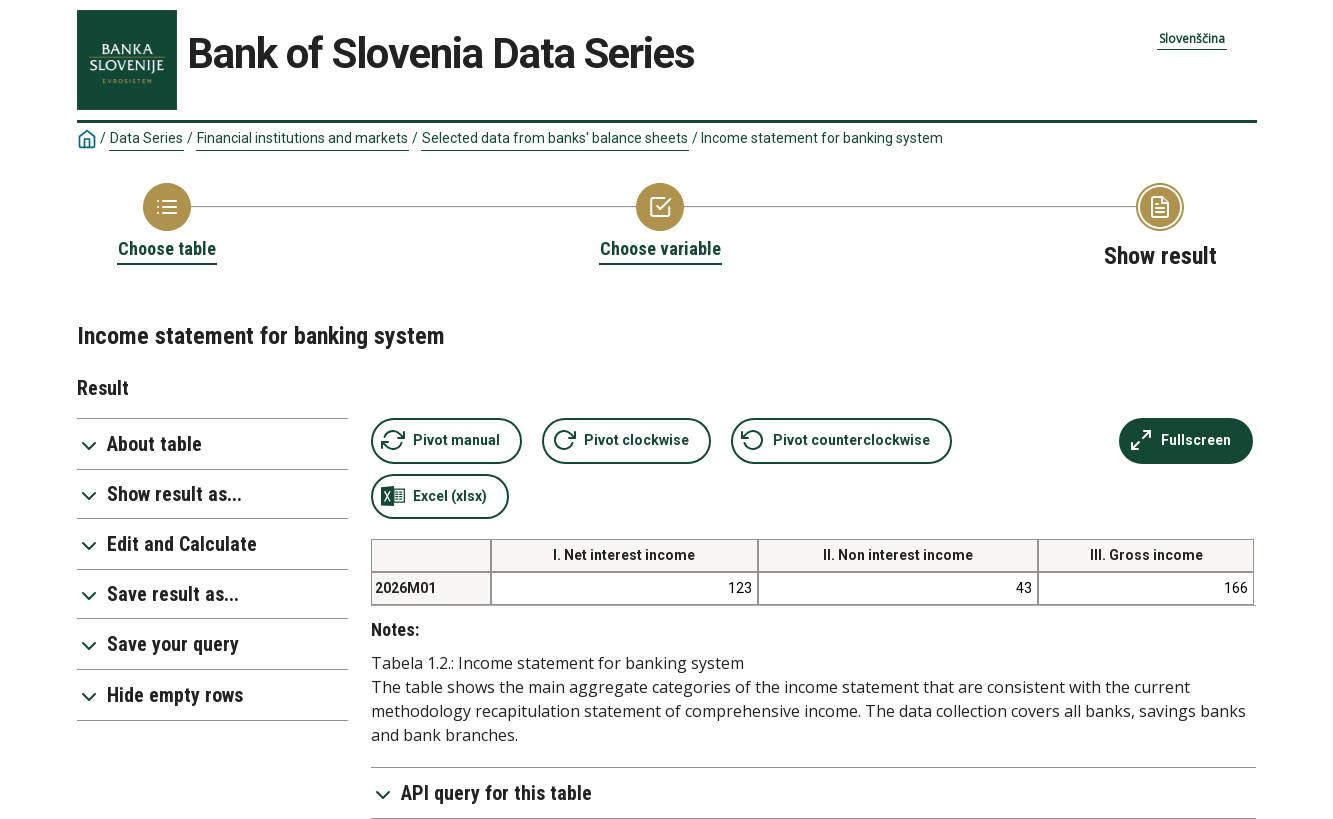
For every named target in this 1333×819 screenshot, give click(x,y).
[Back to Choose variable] (660, 222)
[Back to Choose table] (167, 222)
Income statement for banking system (822, 138)
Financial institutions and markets (302, 138)
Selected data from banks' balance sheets (555, 138)
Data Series (146, 138)
